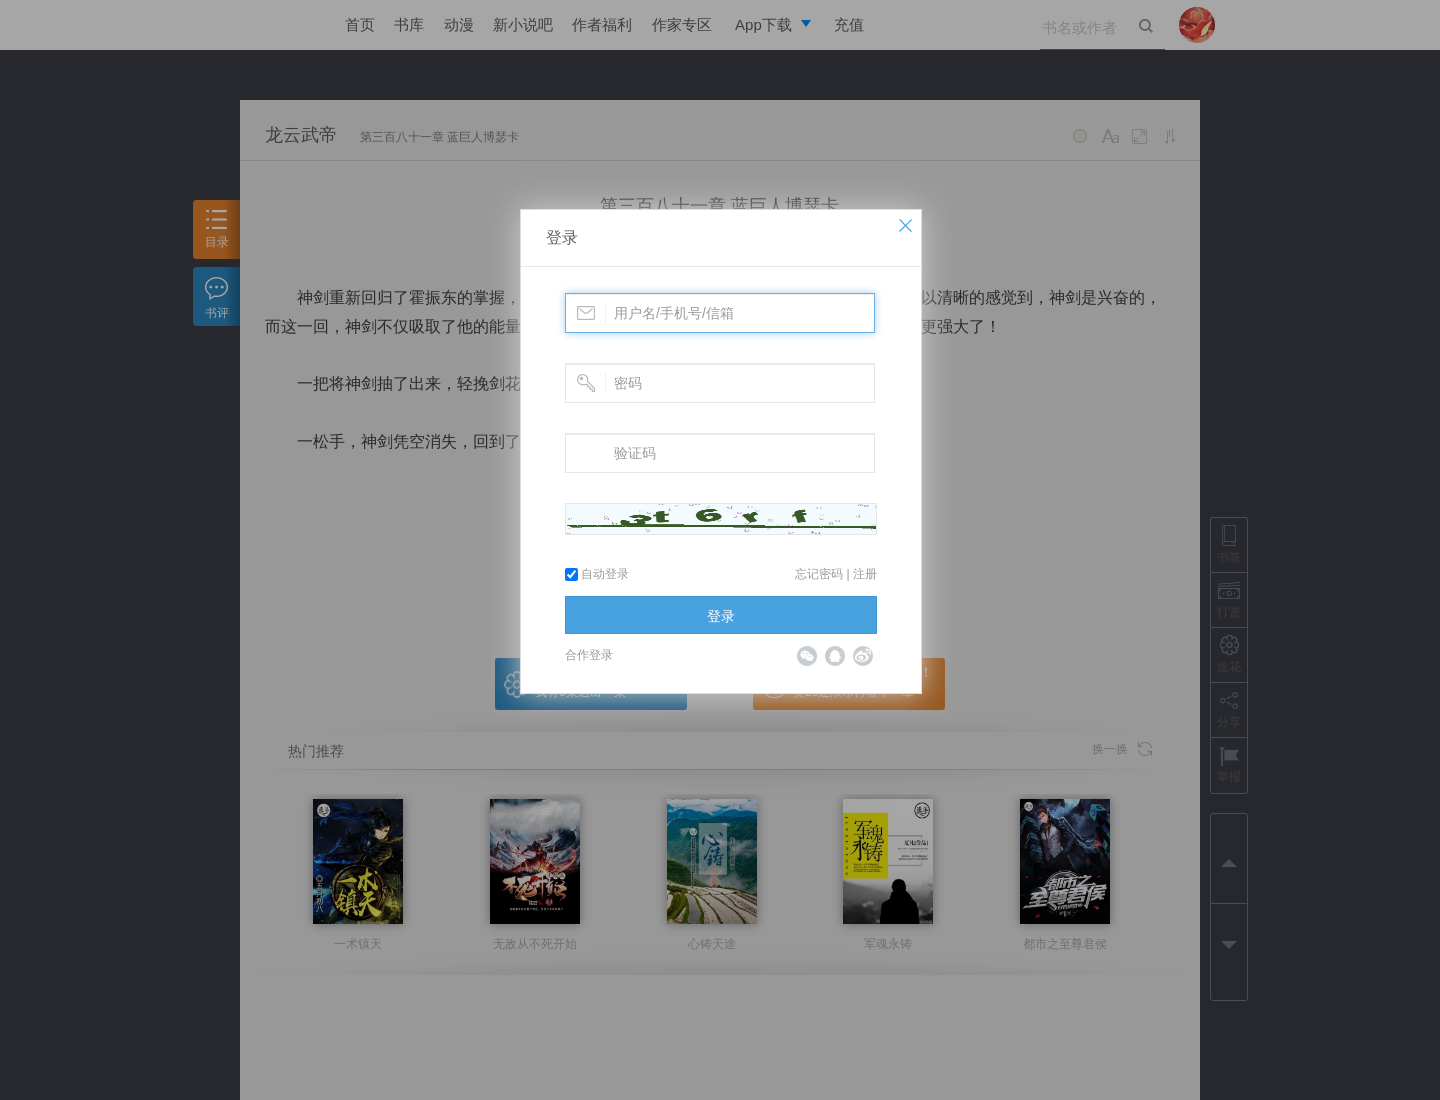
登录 (562, 237)
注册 (865, 574)
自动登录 (597, 574)
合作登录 (589, 655)
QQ (835, 656)
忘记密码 (819, 574)
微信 (807, 656)
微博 (863, 656)
